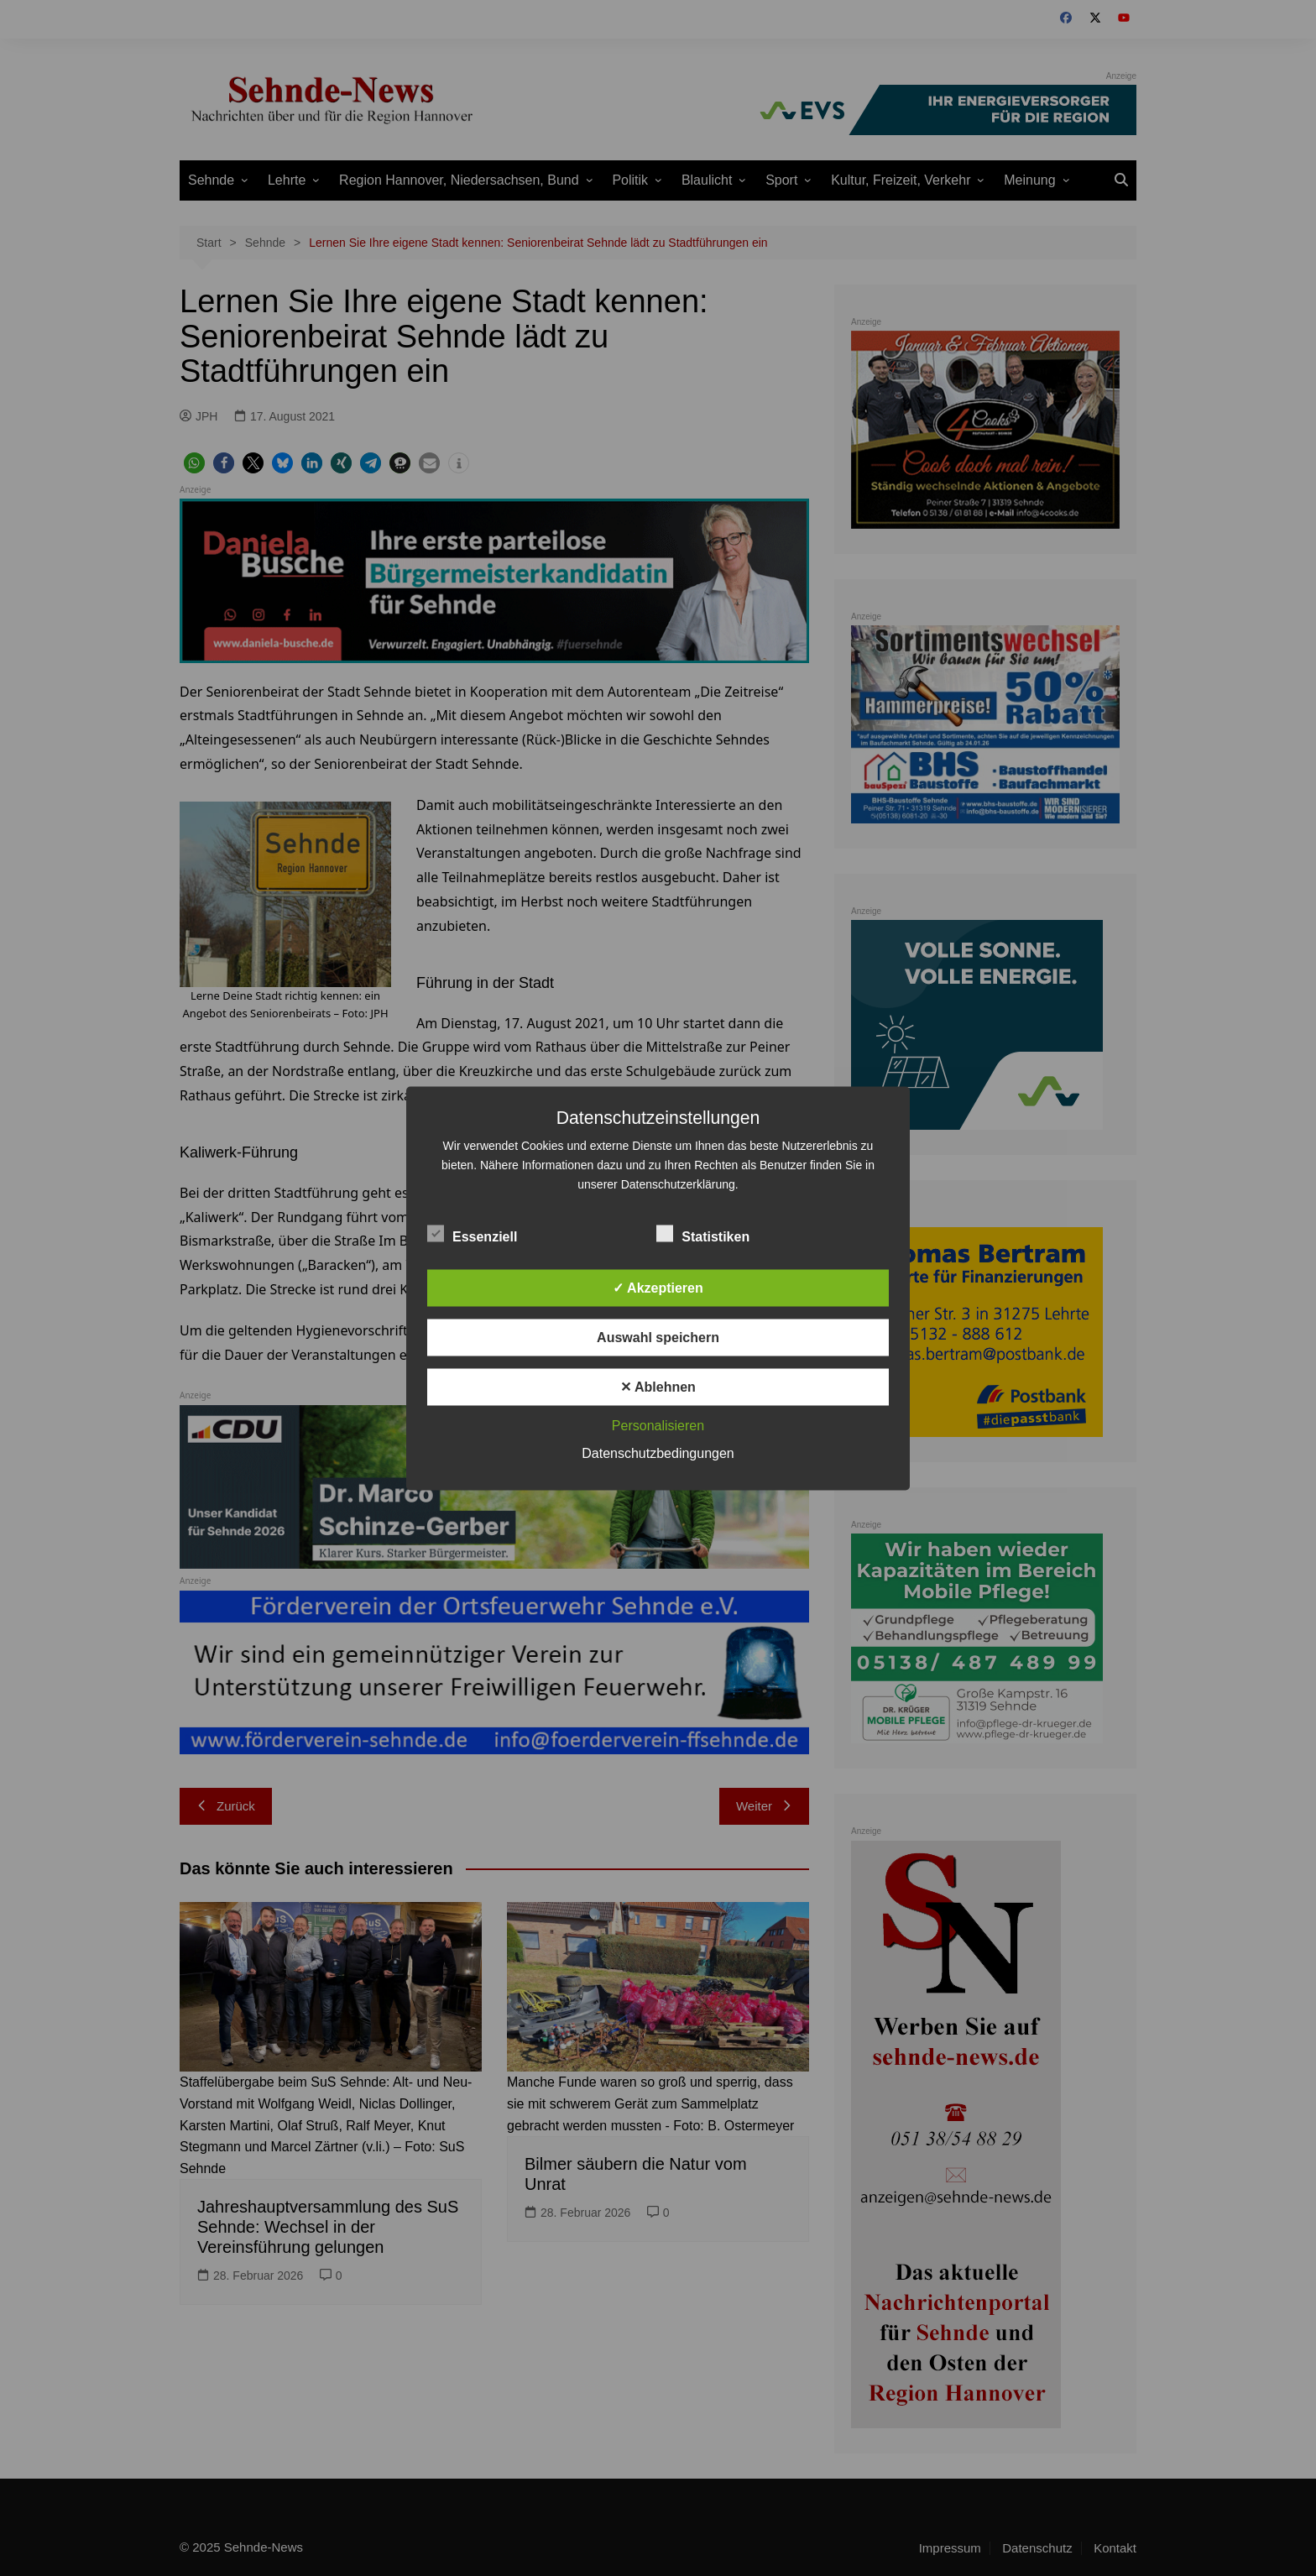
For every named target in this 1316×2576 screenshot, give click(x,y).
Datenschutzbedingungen (658, 1452)
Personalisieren (658, 1425)
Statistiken (702, 1233)
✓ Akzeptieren (658, 1287)
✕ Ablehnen (658, 1386)
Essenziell (472, 1233)
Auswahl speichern (658, 1337)
